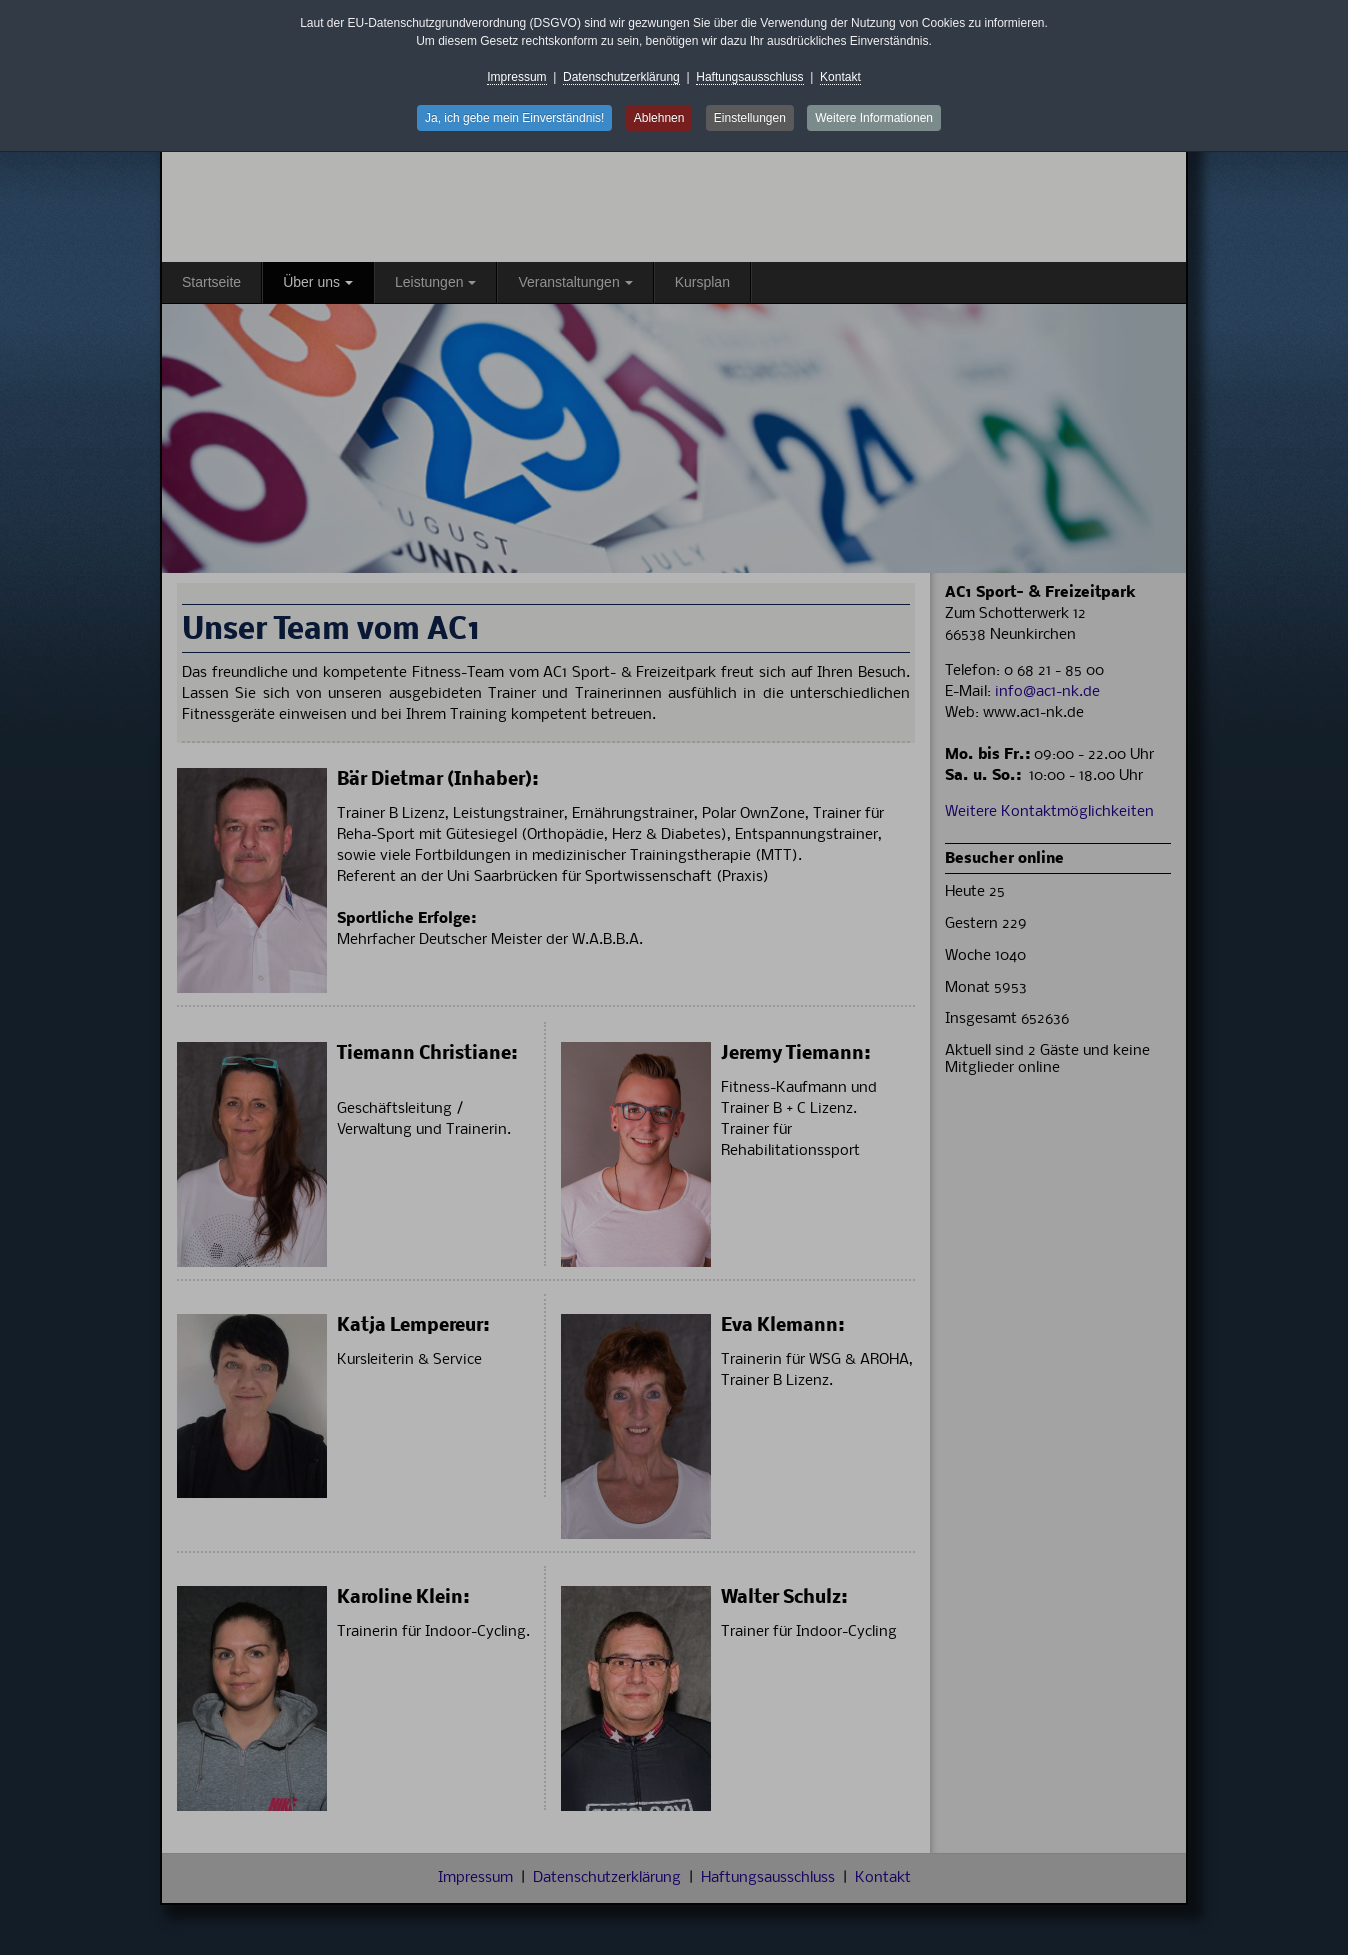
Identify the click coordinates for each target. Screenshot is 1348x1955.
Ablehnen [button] (659, 118)
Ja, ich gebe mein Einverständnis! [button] (514, 118)
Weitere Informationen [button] (874, 118)
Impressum (516, 77)
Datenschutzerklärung (621, 77)
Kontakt (840, 77)
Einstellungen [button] (750, 118)
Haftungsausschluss (749, 77)
